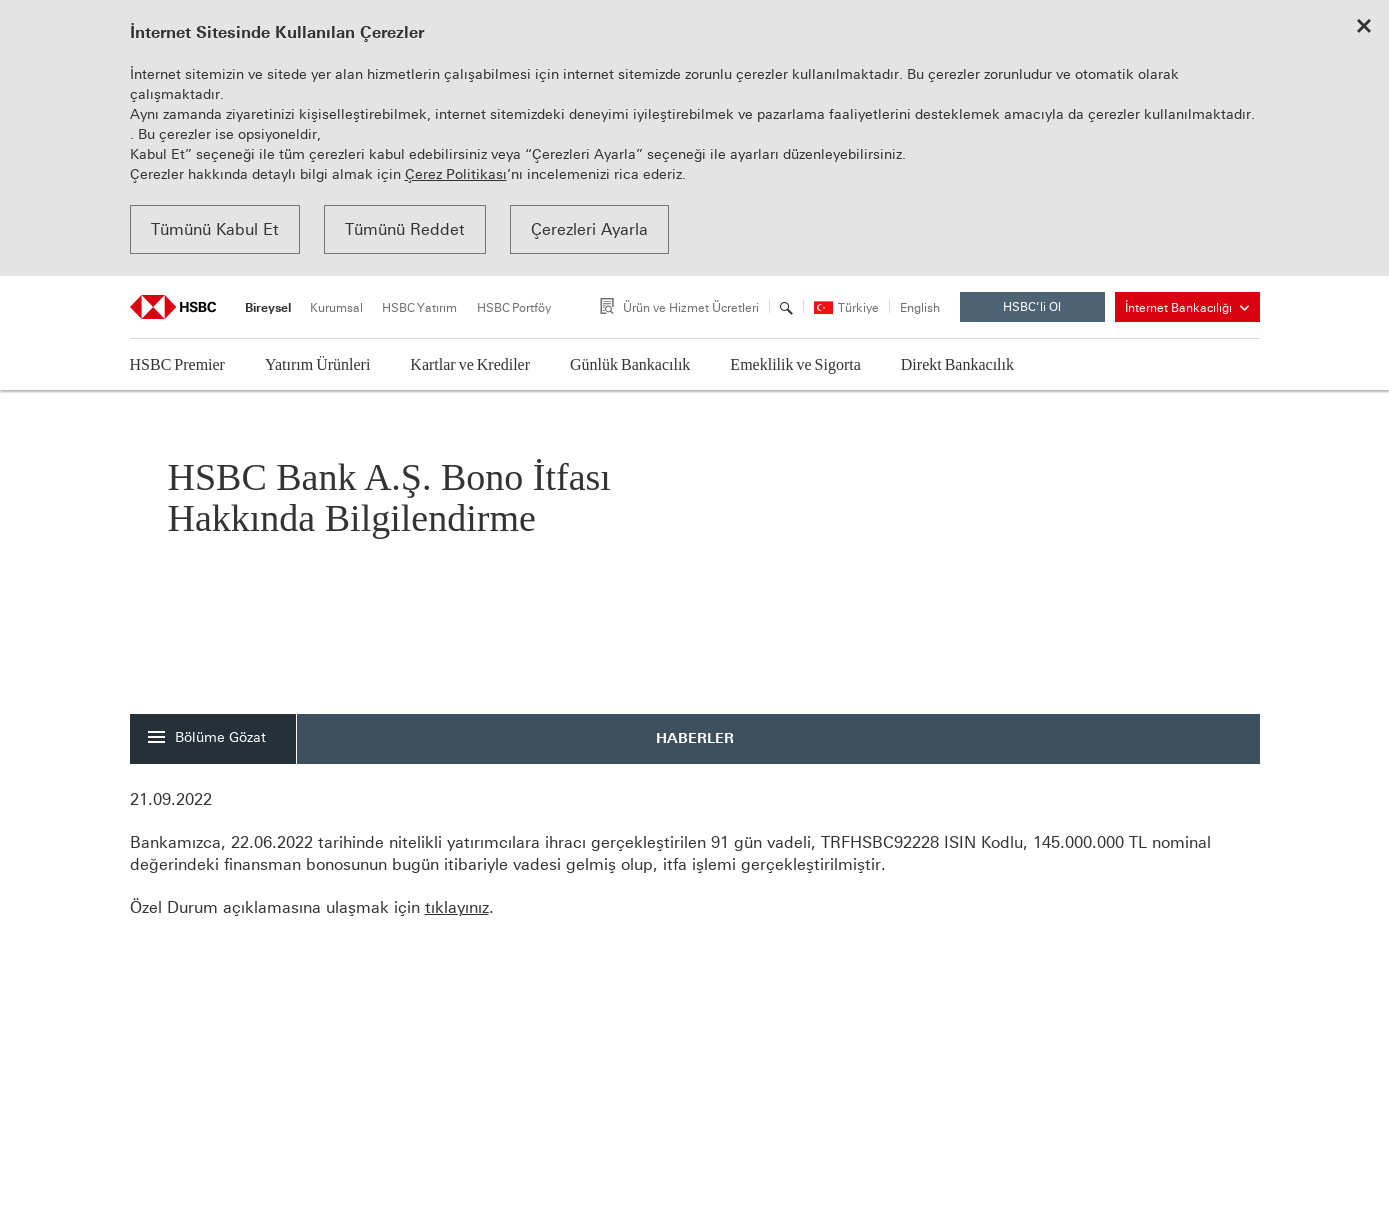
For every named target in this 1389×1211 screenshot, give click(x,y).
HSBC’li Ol (1048, 311)
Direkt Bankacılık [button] (957, 364)
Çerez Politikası (456, 174)
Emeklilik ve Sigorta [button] (795, 364)
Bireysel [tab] (268, 308)
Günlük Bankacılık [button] (630, 364)
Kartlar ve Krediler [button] (470, 364)
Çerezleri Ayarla (589, 229)
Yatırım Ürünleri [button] (317, 364)
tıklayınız (457, 907)
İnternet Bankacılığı (1187, 308)
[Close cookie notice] (1364, 28)
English (920, 308)
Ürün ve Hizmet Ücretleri (691, 308)
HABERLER (695, 738)
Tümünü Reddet (405, 229)
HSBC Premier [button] (177, 364)
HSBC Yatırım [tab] (419, 308)
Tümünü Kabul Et (215, 229)
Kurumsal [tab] (336, 308)
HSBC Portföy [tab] (514, 308)
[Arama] (786, 308)
